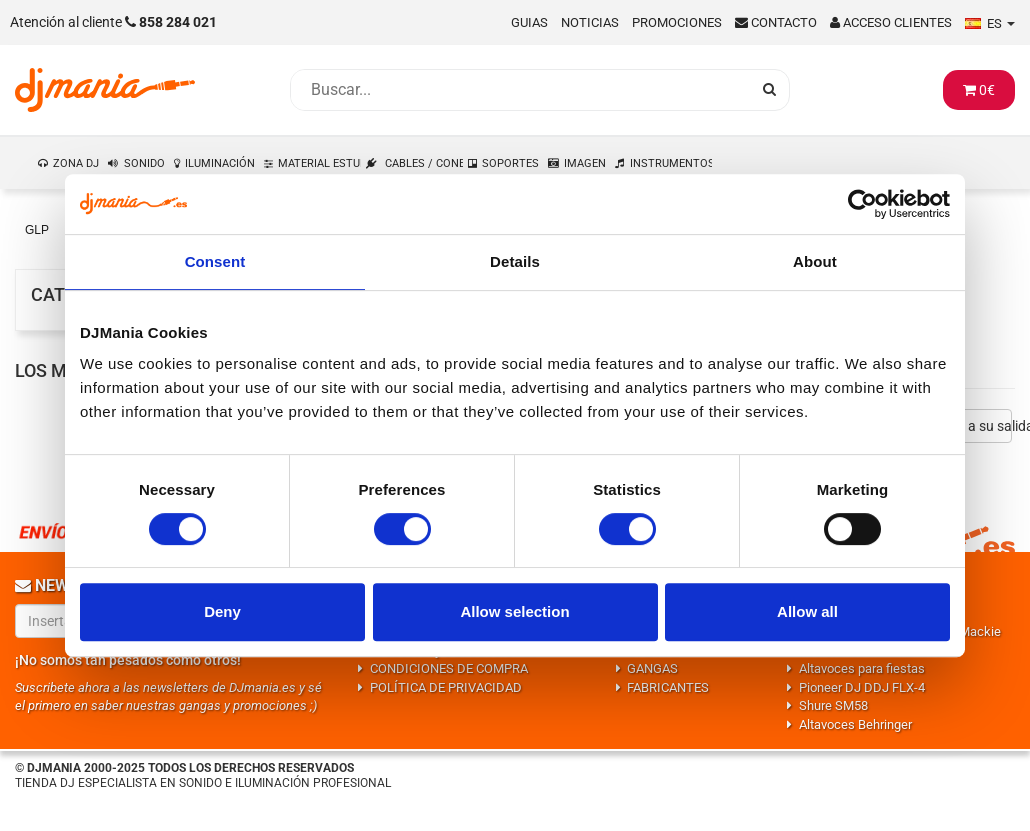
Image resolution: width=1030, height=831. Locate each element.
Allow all (807, 611)
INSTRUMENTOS (672, 163)
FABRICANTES (668, 687)
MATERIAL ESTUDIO (320, 163)
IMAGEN (585, 163)
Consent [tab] (215, 261)
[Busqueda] (520, 90)
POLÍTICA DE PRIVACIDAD (446, 687)
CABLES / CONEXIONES (424, 163)
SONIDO (144, 163)
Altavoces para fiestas (862, 668)
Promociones (677, 22)
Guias (529, 22)
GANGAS (652, 668)
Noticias (590, 22)
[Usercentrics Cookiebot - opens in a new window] (862, 204)
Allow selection (514, 611)
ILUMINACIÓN (220, 163)
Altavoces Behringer (855, 724)
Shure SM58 (833, 705)
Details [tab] (515, 261)
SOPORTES (510, 163)
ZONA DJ (76, 163)
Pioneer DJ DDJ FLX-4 (862, 687)
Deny (222, 611)
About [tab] (815, 261)
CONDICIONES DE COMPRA (449, 668)
